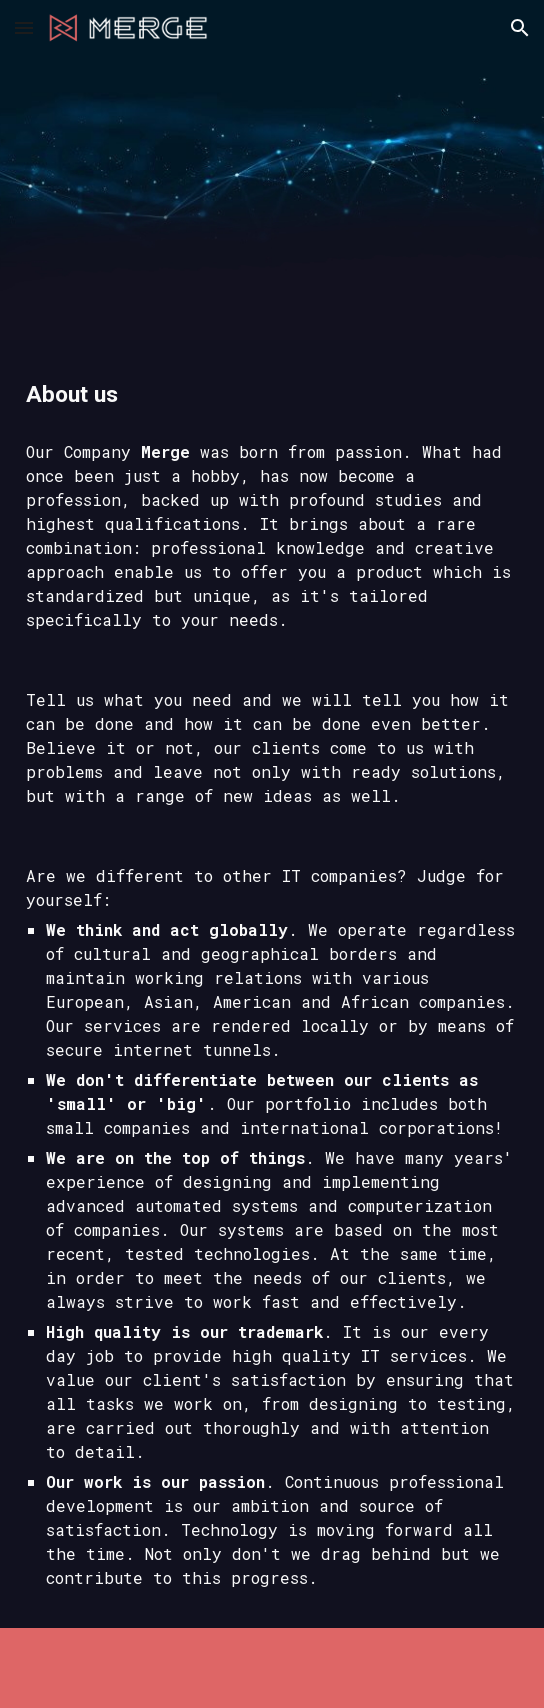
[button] (24, 27)
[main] (271, 395)
